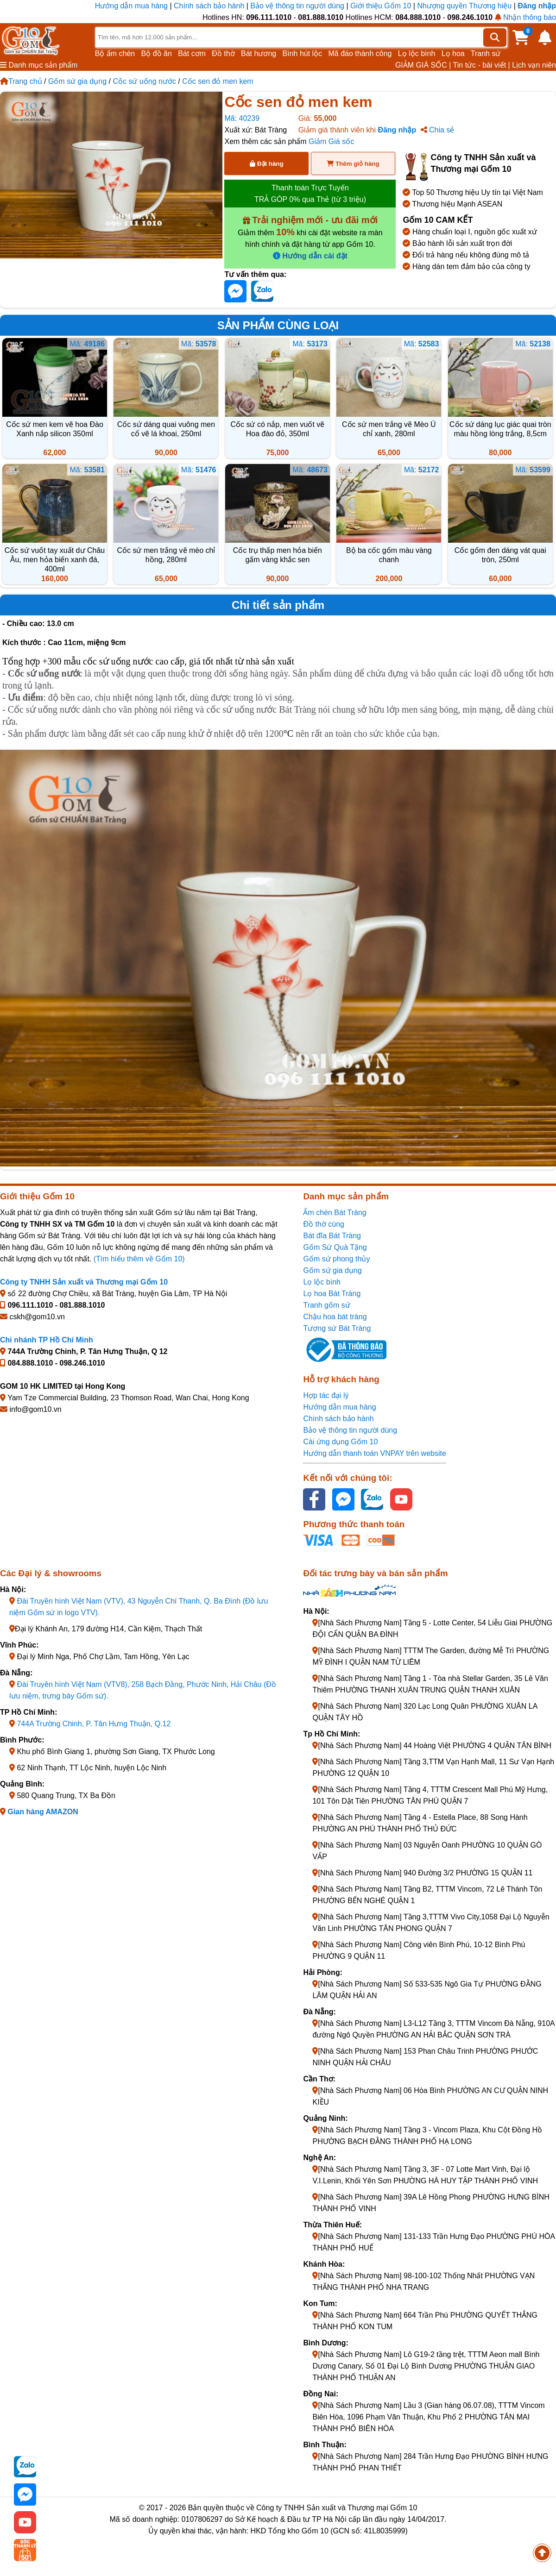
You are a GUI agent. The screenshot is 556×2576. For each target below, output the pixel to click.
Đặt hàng (266, 163)
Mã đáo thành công (360, 53)
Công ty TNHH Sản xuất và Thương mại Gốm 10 (84, 1282)
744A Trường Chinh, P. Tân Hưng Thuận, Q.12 (94, 1724)
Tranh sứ (486, 53)
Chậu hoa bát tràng (334, 1317)
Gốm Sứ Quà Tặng (334, 1247)
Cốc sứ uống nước (144, 81)
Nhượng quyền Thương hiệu (464, 6)
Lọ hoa (453, 53)
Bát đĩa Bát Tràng (332, 1236)
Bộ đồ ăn (156, 53)
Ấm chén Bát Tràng (334, 1212)
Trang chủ (21, 81)
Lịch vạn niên (534, 65)
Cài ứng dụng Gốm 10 (340, 1442)
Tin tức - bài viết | (481, 65)
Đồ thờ (223, 53)
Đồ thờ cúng (323, 1224)
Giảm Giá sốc (331, 141)
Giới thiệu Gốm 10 (381, 6)
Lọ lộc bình (416, 53)
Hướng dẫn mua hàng (132, 6)
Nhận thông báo (525, 17)
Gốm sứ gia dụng (77, 81)
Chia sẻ (438, 130)
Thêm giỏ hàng (353, 163)
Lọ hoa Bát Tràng (331, 1293)
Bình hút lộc (302, 53)
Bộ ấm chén (115, 53)
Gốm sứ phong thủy (336, 1259)
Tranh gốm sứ (326, 1305)
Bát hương (258, 53)
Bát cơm (192, 53)
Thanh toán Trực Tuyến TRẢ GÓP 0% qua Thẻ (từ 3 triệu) (310, 193)
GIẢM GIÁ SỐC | (423, 65)
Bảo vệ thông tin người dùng (297, 6)
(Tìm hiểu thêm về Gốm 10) (139, 1259)
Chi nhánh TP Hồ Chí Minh (46, 1340)
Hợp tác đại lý (325, 1395)
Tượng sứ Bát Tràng (337, 1328)
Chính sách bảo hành (209, 6)
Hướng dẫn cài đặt (310, 256)
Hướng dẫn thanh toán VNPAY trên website (374, 1453)
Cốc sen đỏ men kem (217, 81)
